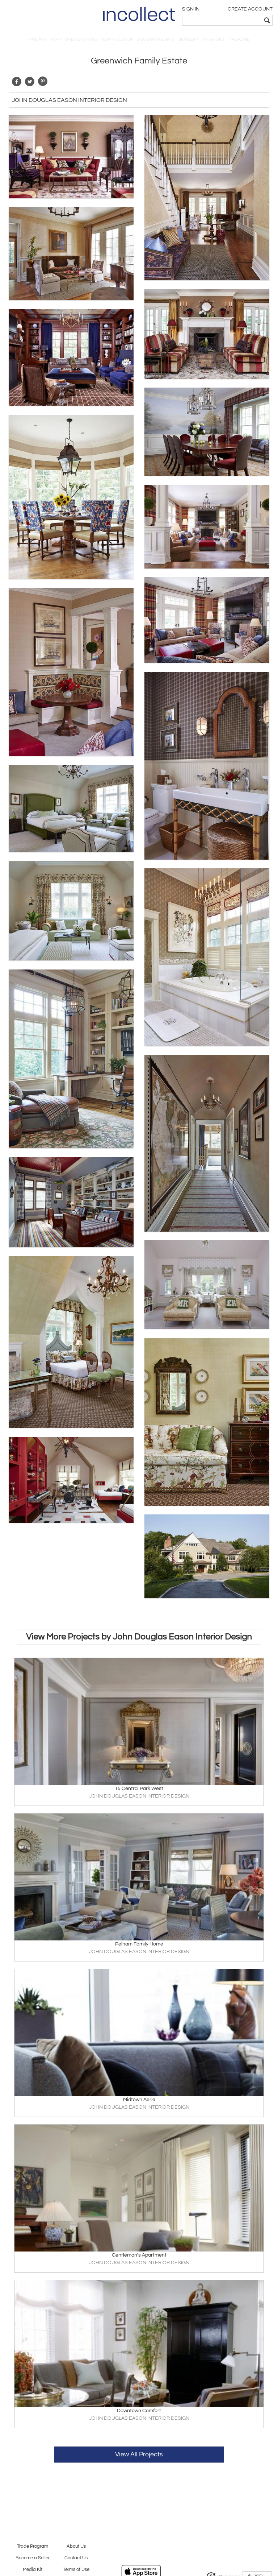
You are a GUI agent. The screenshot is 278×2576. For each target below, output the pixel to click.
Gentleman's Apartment (139, 2255)
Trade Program (32, 2546)
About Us (76, 2546)
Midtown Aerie (139, 2099)
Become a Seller (33, 2558)
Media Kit (32, 2569)
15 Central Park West (139, 1788)
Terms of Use (76, 2569)
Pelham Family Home (139, 1944)
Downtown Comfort (139, 2410)
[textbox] (222, 20)
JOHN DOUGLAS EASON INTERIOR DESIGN (139, 1796)
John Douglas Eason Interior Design (69, 100)
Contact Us (76, 2558)
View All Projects (139, 2454)
